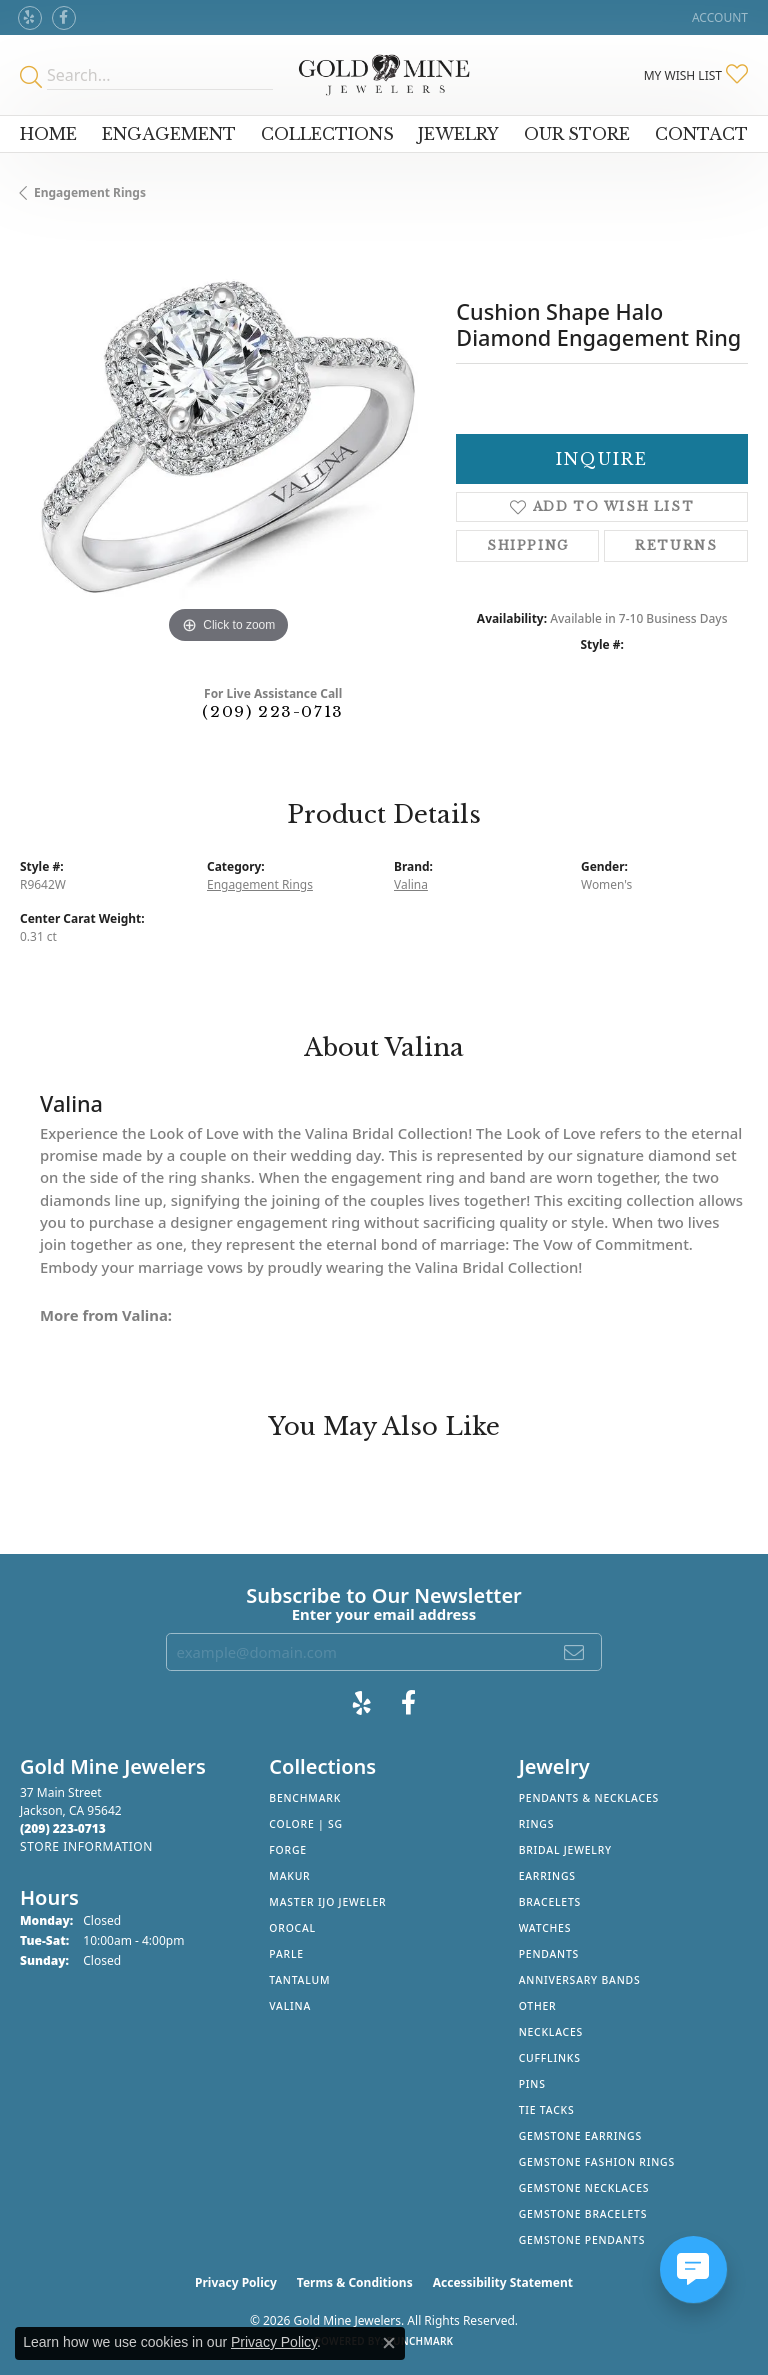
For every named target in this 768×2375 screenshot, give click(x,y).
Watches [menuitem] (545, 1928)
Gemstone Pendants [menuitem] (582, 2240)
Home (48, 134)
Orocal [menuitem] (292, 1928)
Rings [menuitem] (537, 1824)
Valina (411, 884)
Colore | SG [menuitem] (306, 1824)
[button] (718, 17)
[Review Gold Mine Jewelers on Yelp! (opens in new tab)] (30, 18)
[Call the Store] (63, 1828)
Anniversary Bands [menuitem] (580, 1980)
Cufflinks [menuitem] (550, 2058)
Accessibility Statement (503, 2282)
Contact (701, 134)
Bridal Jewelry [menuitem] (565, 1850)
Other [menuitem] (538, 2006)
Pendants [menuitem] (549, 1954)
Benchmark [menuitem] (305, 1798)
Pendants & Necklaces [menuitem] (589, 1798)
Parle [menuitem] (286, 1954)
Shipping (528, 545)
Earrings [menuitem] (547, 1876)
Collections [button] (327, 134)
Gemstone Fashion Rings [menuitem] (597, 2162)
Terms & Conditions (355, 2282)
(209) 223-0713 (272, 711)
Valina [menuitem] (290, 2006)
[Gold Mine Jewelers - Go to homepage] (383, 75)
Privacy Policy (236, 2282)
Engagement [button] (169, 134)
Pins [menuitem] (532, 2084)
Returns (676, 545)
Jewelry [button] (458, 134)
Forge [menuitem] (288, 1850)
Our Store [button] (577, 134)
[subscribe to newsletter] (575, 1652)
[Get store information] (86, 1846)
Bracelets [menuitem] (550, 1902)
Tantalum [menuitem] (299, 1980)
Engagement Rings (90, 192)
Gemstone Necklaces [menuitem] (584, 2188)
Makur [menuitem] (289, 1876)
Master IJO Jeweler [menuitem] (327, 1902)
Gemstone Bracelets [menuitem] (583, 2214)
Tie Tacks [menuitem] (547, 2110)
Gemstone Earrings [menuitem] (580, 2136)
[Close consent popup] (389, 2343)
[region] (228, 440)
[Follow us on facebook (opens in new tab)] (64, 18)
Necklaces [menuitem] (551, 2032)
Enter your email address (384, 1614)
